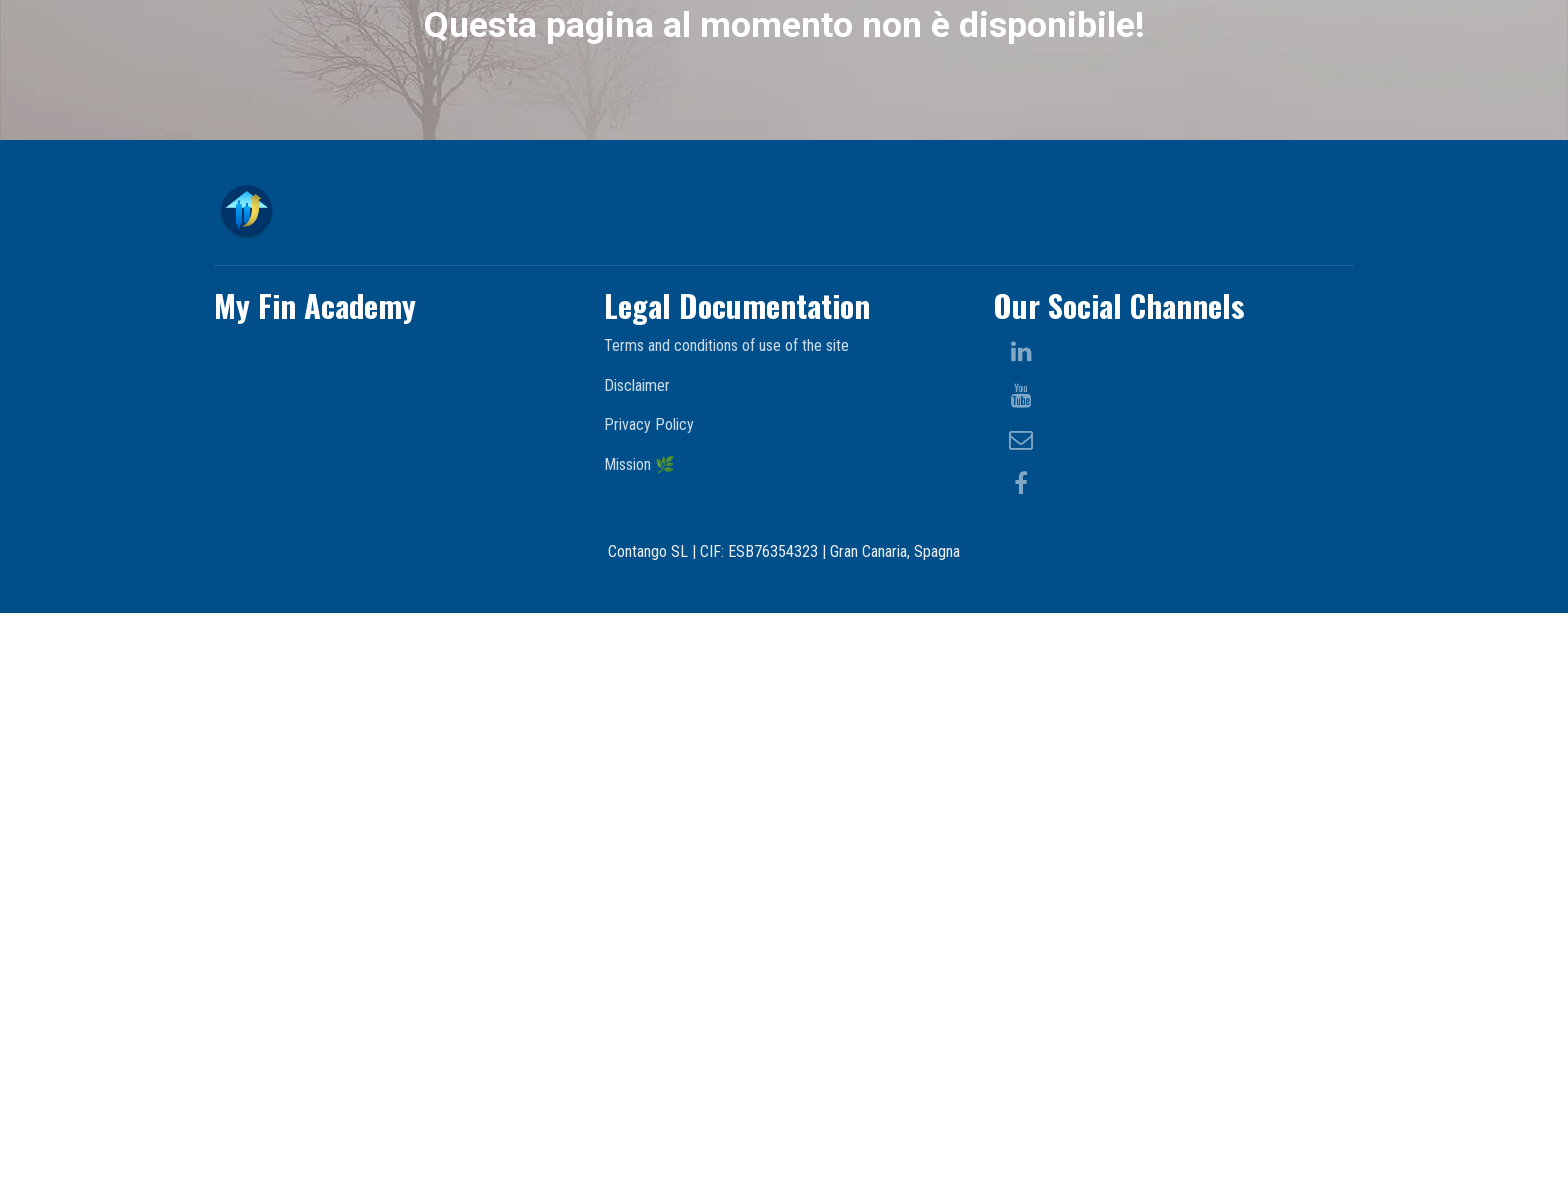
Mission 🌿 (639, 1044)
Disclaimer (637, 965)
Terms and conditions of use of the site (726, 925)
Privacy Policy (649, 1004)
